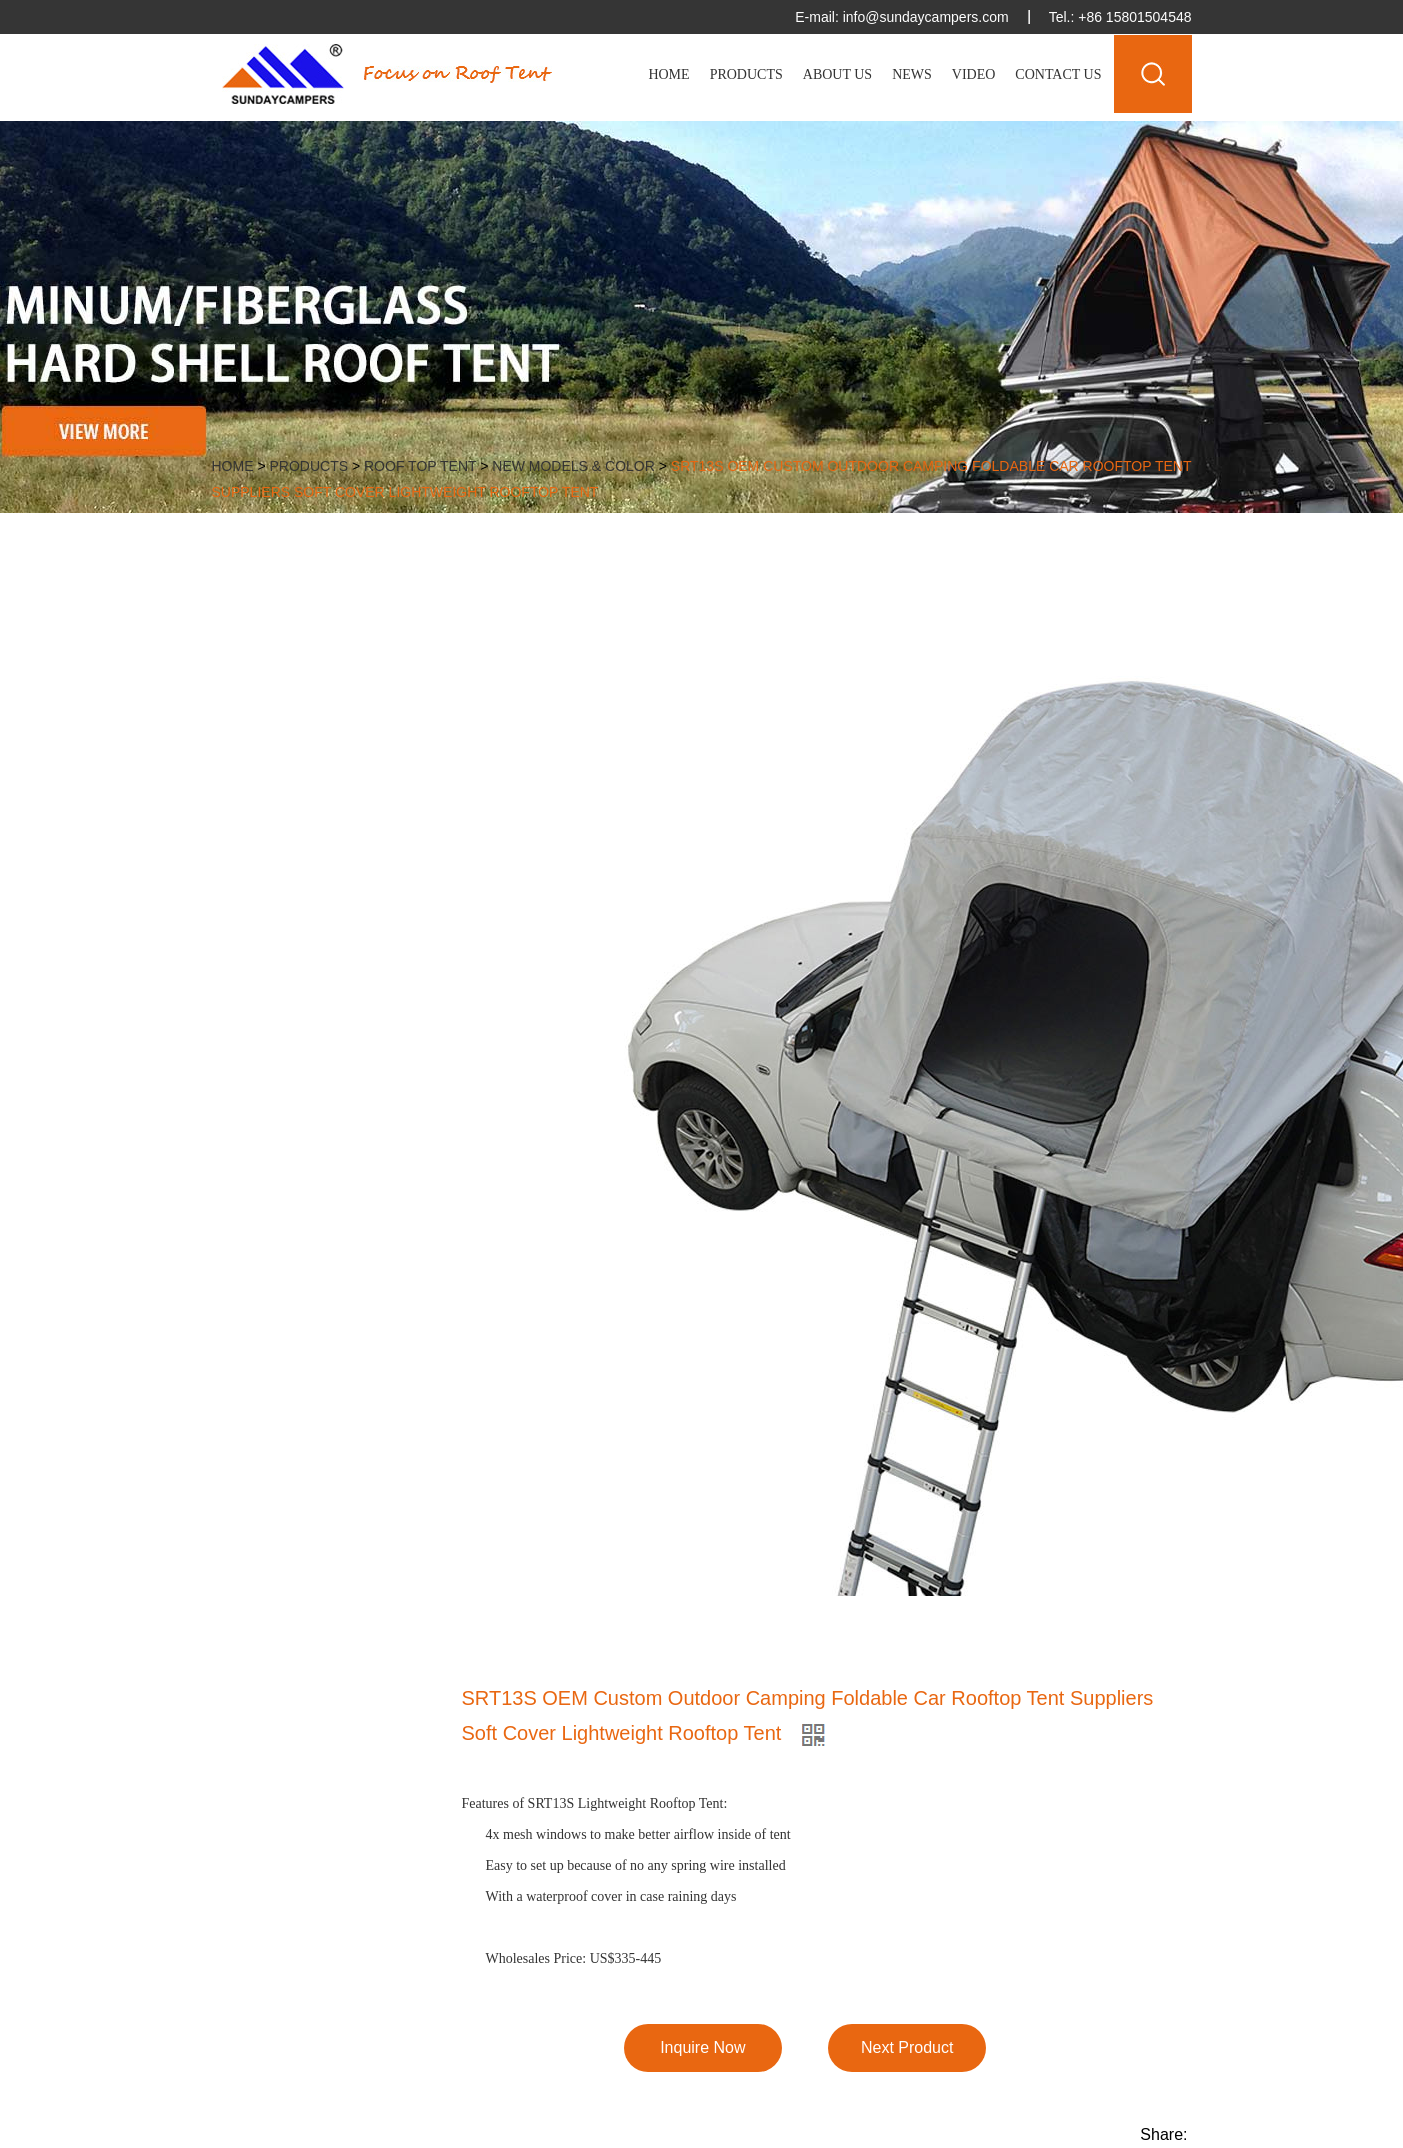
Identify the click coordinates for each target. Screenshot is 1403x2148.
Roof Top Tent (420, 466)
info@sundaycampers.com (926, 17)
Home (668, 74)
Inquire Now (702, 2047)
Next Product (907, 2047)
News (912, 74)
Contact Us (1058, 74)
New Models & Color (573, 466)
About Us (837, 74)
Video (974, 74)
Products (746, 74)
